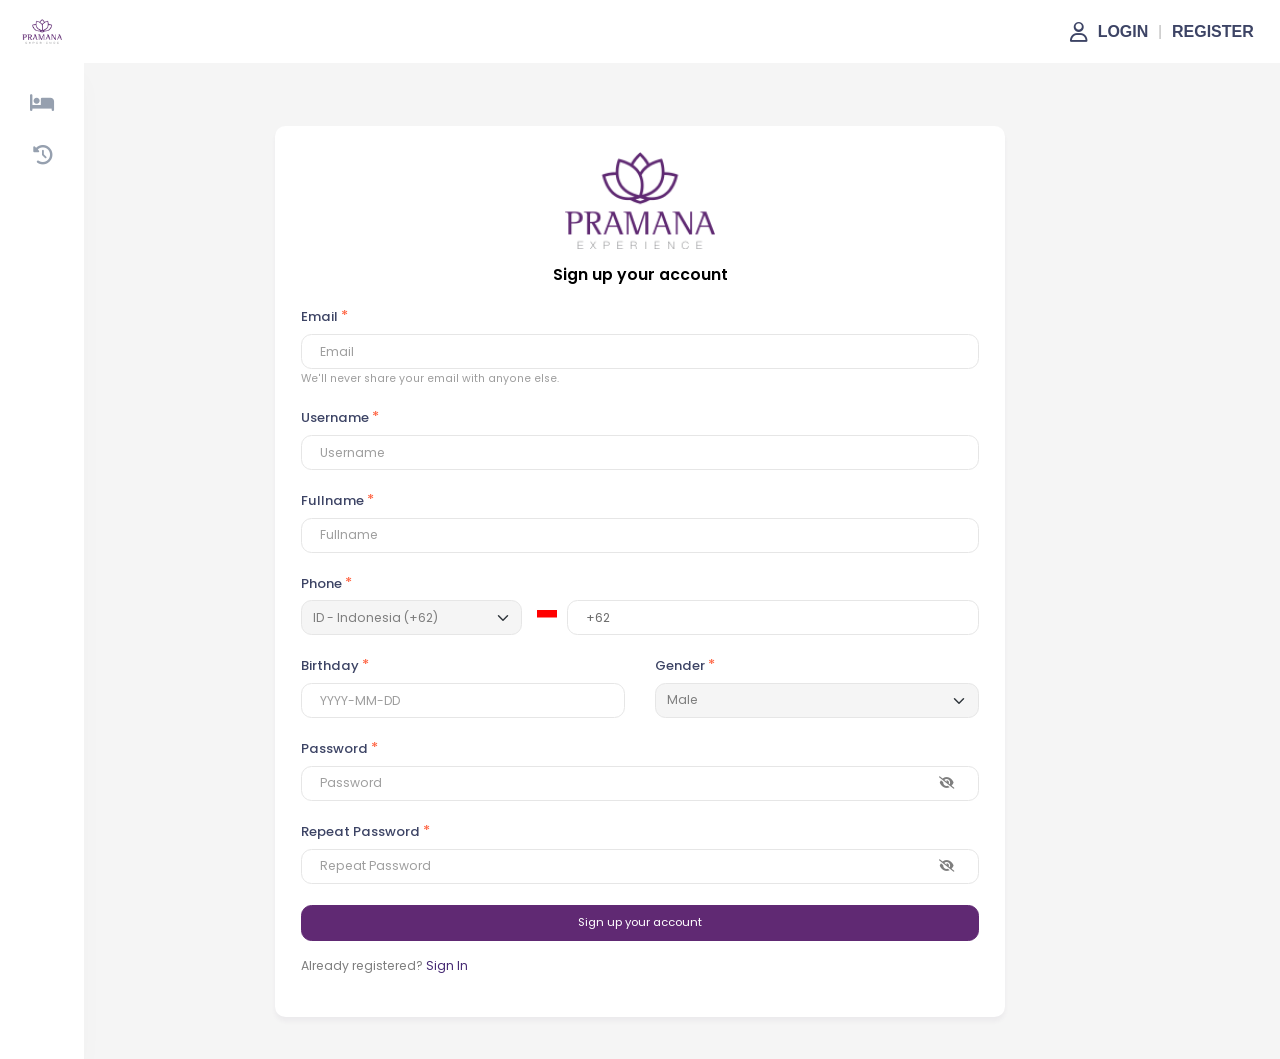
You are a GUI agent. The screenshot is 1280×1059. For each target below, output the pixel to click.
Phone (321, 583)
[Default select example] (817, 700)
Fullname (332, 500)
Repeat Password (360, 831)
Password (334, 748)
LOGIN (1123, 31)
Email (319, 316)
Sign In (447, 965)
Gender (680, 665)
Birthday (330, 665)
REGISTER (1213, 31)
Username (335, 417)
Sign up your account (640, 922)
